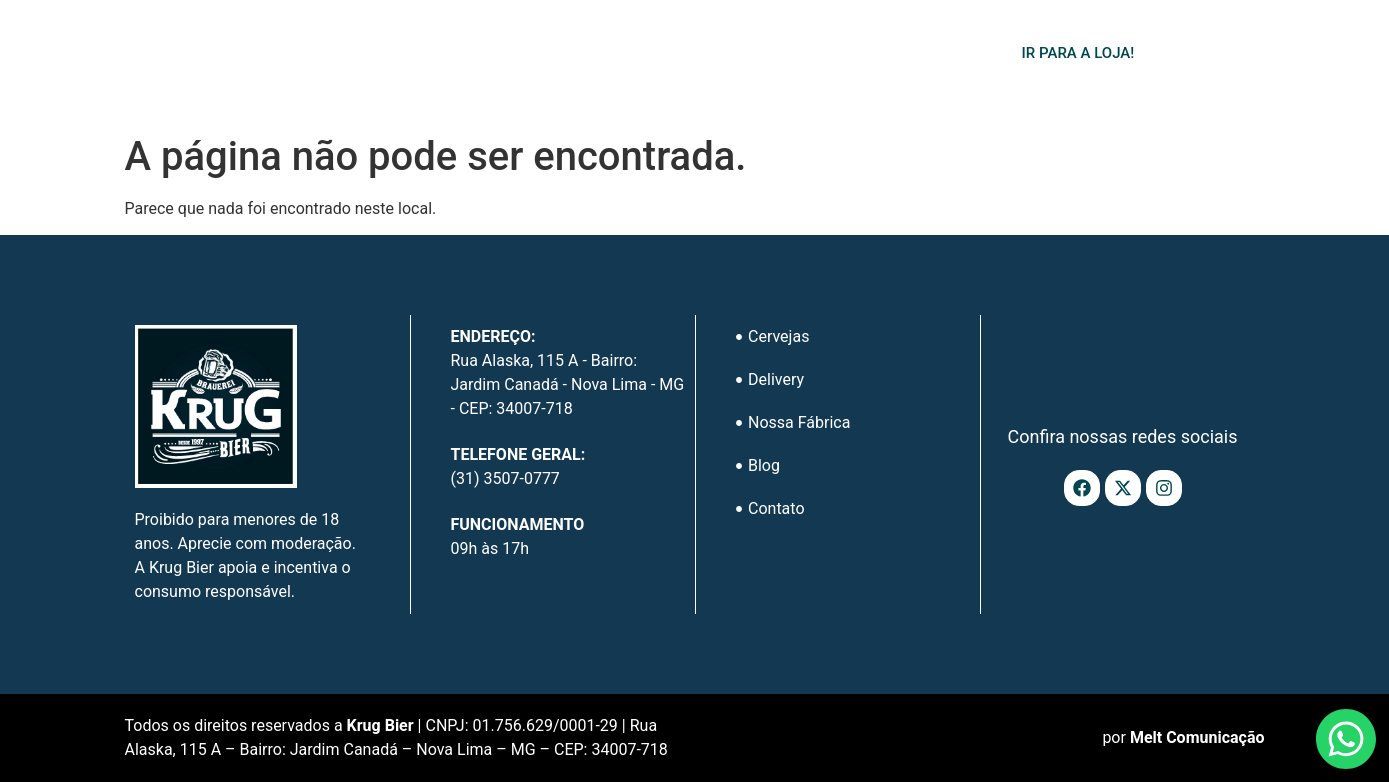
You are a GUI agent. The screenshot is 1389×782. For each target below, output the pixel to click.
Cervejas (473, 57)
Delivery (586, 56)
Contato (898, 56)
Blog (813, 56)
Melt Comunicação (1197, 737)
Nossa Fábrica (706, 56)
